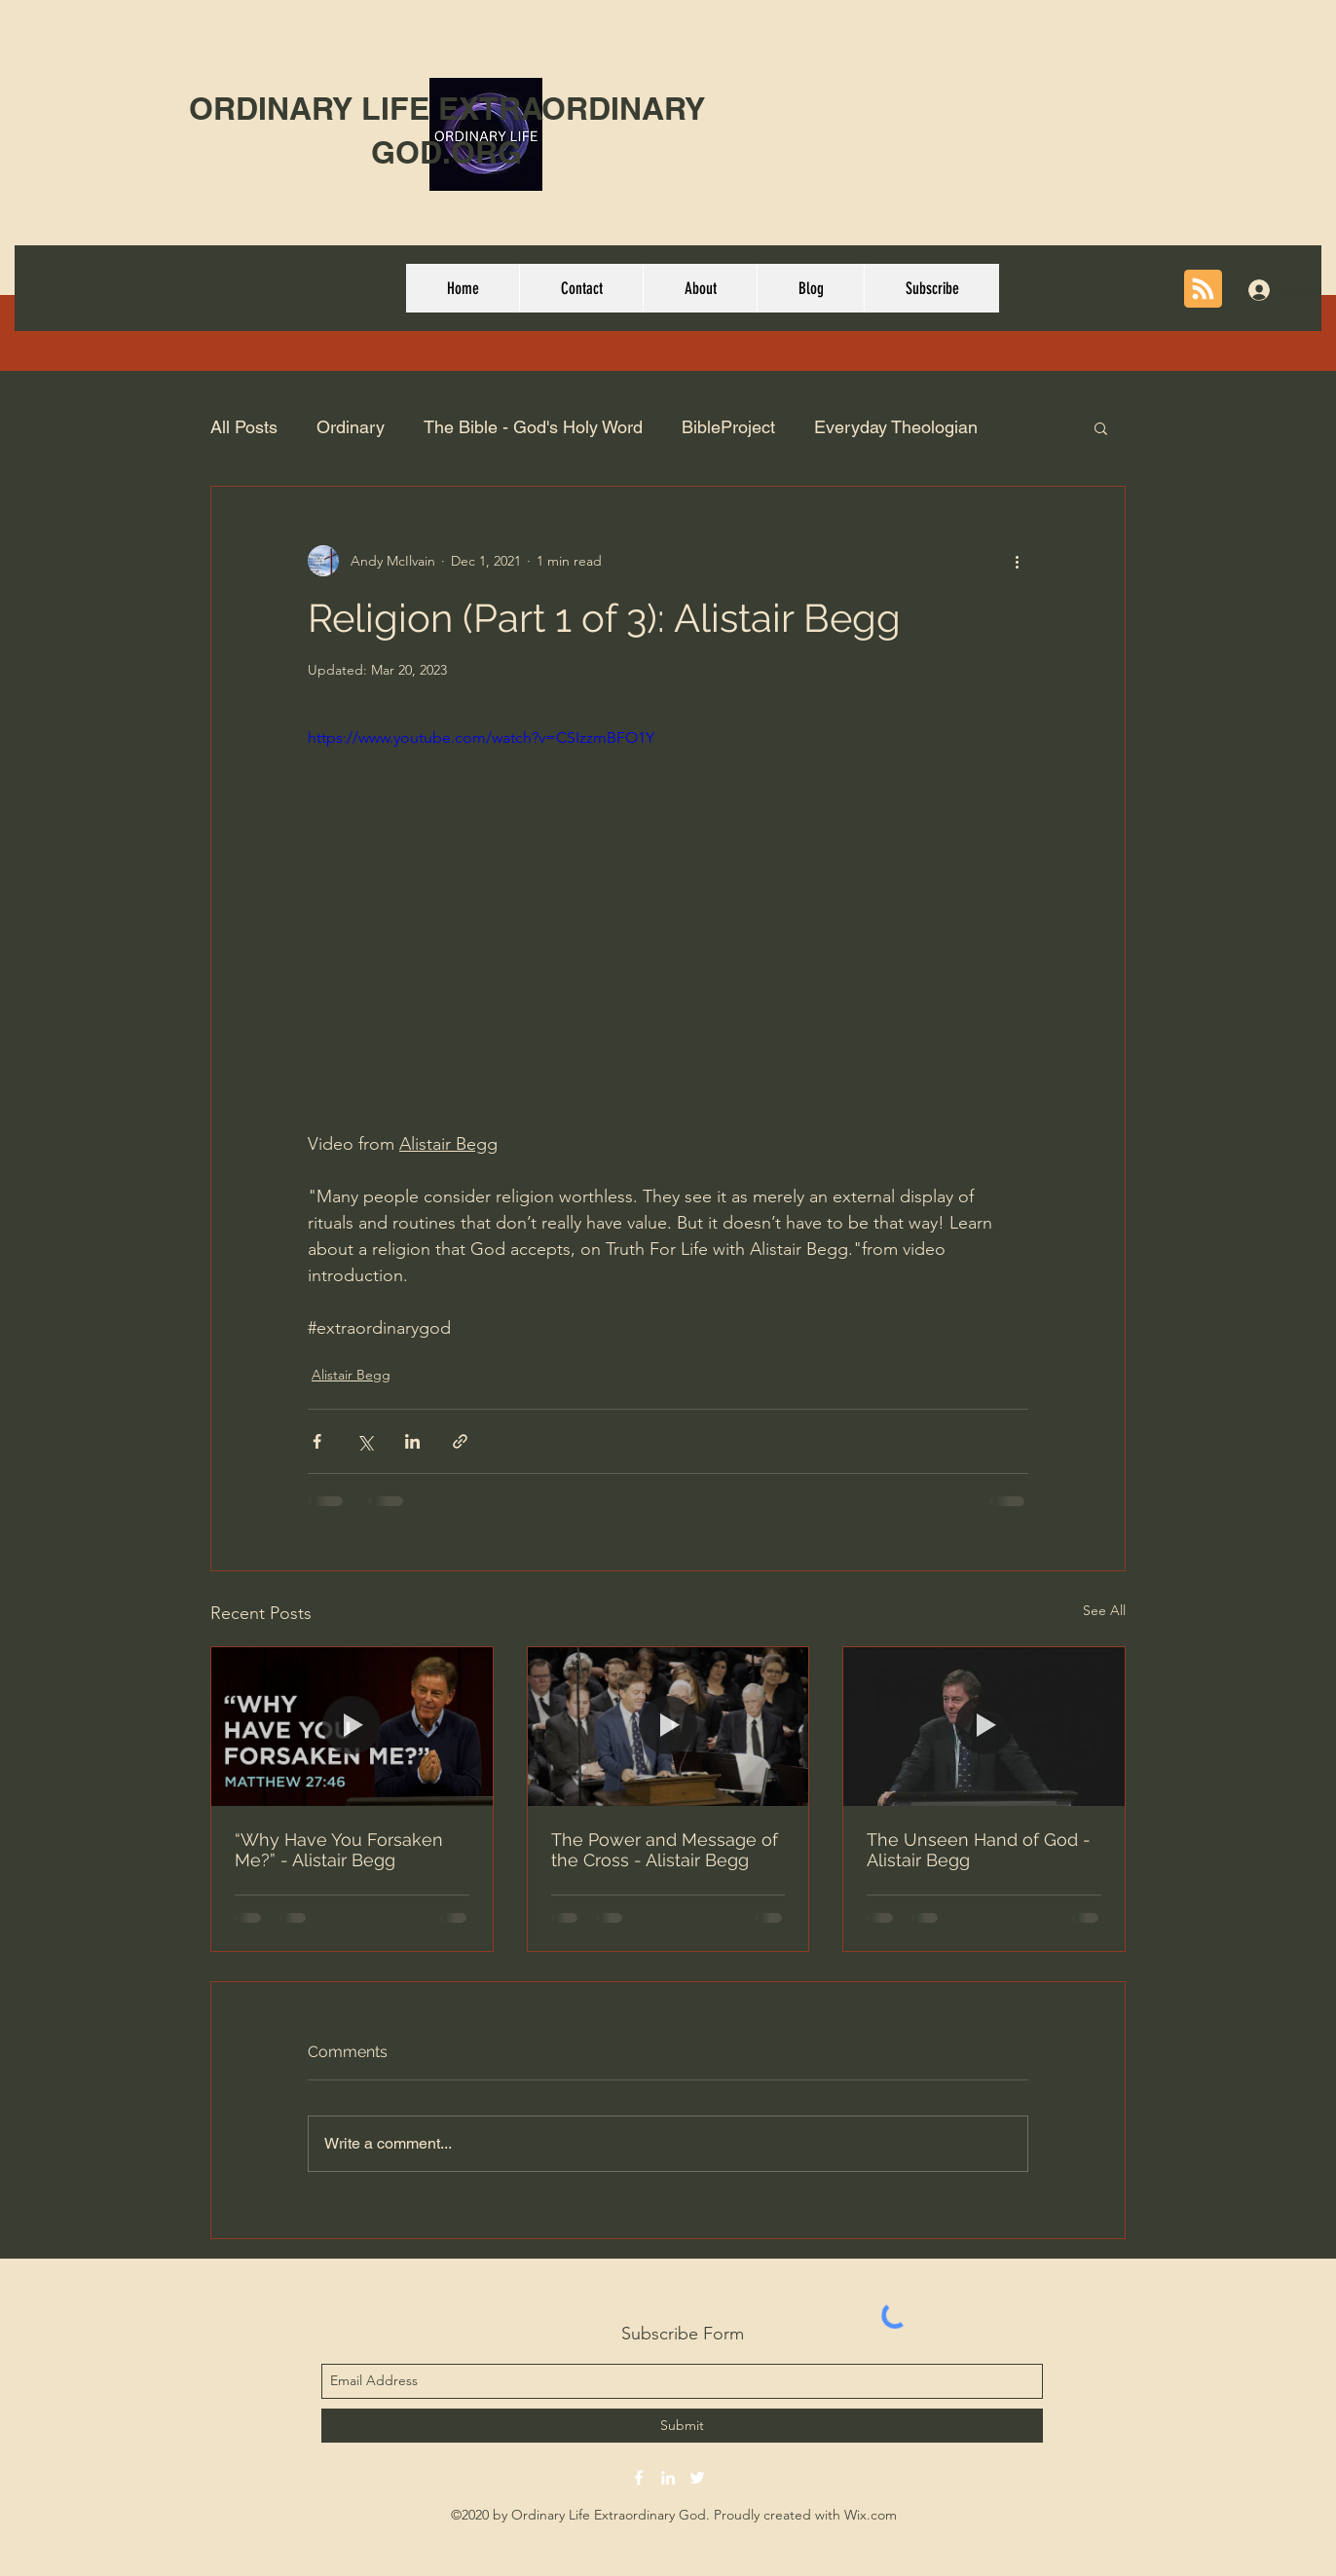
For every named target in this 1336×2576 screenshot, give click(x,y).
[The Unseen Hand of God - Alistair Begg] (984, 1726)
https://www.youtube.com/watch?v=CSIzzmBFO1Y (481, 737)
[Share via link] (460, 1441)
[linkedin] (668, 2477)
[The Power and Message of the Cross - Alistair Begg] (668, 1726)
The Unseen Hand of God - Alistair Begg (979, 1849)
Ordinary (350, 427)
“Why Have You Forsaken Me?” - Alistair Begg (339, 1849)
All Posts (244, 427)
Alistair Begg (351, 1374)
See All (1104, 1610)
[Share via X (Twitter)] (364, 1441)
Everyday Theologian (896, 427)
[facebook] (639, 2477)
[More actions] (1016, 560)
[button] (1101, 427)
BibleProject (728, 427)
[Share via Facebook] (317, 1441)
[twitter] (697, 2477)
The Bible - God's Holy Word (533, 427)
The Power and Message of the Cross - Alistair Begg (664, 1849)
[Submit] (682, 2426)
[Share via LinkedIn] (412, 1441)
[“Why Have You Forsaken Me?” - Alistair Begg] (352, 1726)
